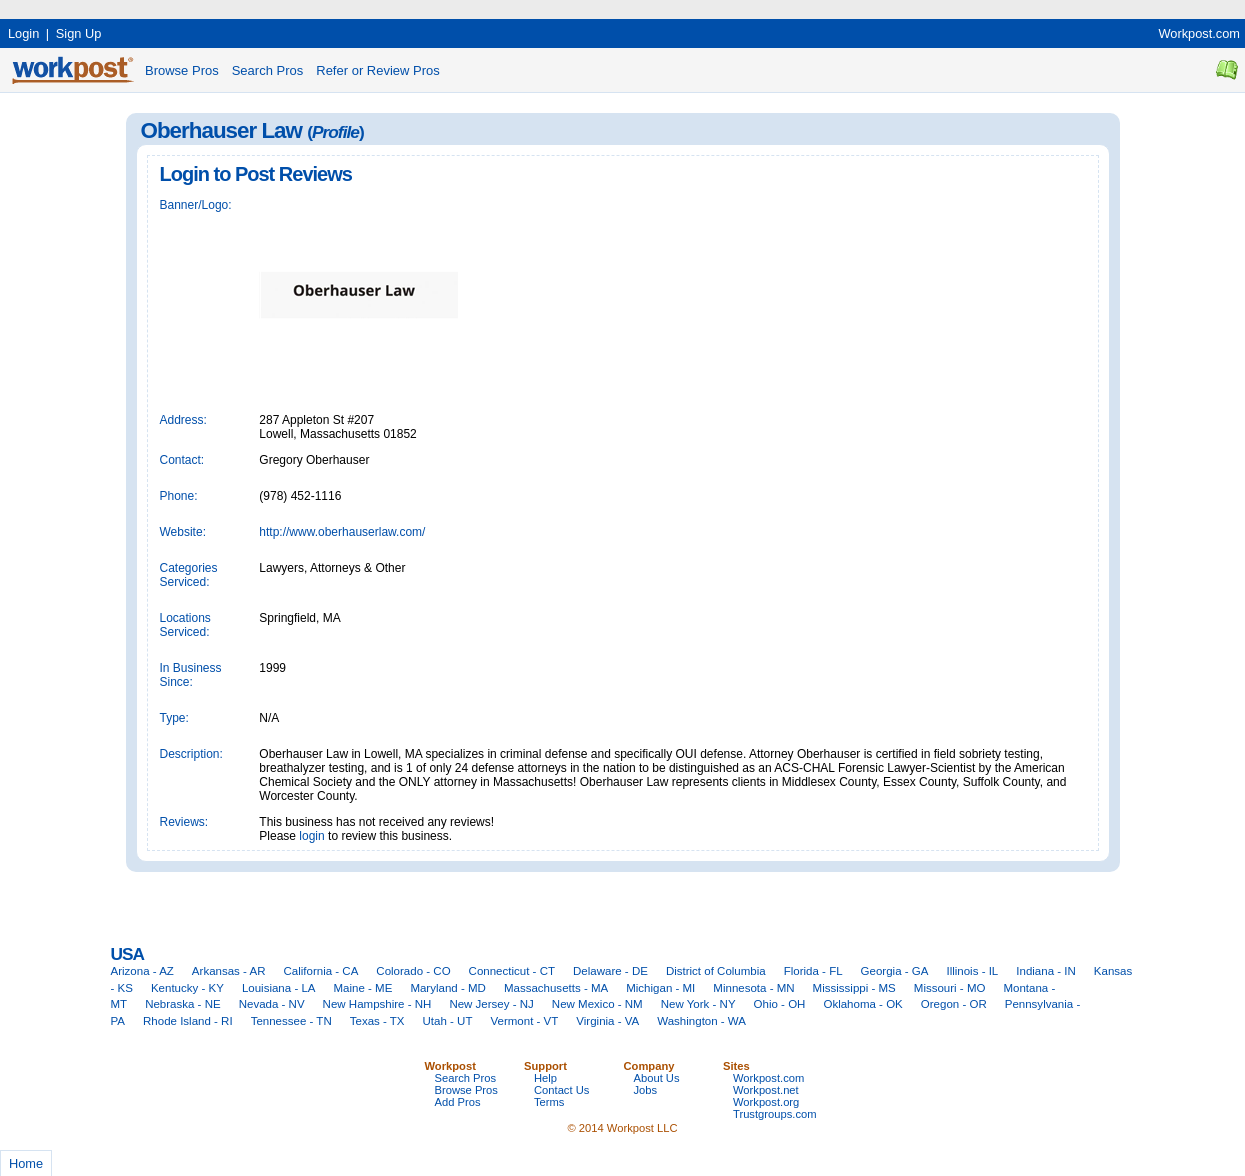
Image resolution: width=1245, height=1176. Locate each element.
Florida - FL (813, 971)
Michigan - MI (660, 988)
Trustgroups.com (775, 1114)
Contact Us (561, 1090)
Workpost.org (766, 1102)
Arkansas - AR (229, 971)
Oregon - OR (954, 1004)
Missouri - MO (950, 988)
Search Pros (268, 70)
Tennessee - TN (291, 1021)
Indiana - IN (1046, 971)
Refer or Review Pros (378, 70)
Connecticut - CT (512, 971)
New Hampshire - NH (377, 1004)
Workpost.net (766, 1090)
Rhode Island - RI (188, 1021)
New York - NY (698, 1004)
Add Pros (458, 1102)
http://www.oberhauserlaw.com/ (342, 532)
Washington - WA (701, 1021)
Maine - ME (363, 988)
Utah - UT (448, 1021)
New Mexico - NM (597, 1004)
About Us (657, 1078)
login (311, 836)
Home (26, 1163)
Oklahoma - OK (862, 1004)
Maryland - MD (448, 988)
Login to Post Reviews (256, 174)
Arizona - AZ (142, 971)
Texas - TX (377, 1021)
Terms (549, 1102)
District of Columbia (716, 971)
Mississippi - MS (854, 988)
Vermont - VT (524, 1021)
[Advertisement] (364, 7)
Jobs (646, 1090)
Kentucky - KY (187, 988)
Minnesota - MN (753, 988)
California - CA (320, 971)
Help (545, 1078)
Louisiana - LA (279, 988)
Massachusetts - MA (556, 988)
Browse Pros (182, 70)
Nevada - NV (272, 1004)
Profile (335, 132)
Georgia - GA (895, 971)
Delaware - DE (610, 971)
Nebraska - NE (183, 1004)
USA (127, 954)
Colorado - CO (413, 971)
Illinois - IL (972, 971)
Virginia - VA (607, 1021)
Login (23, 33)
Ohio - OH (780, 1004)
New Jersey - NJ (491, 1004)
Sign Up (79, 33)
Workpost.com (1199, 33)
